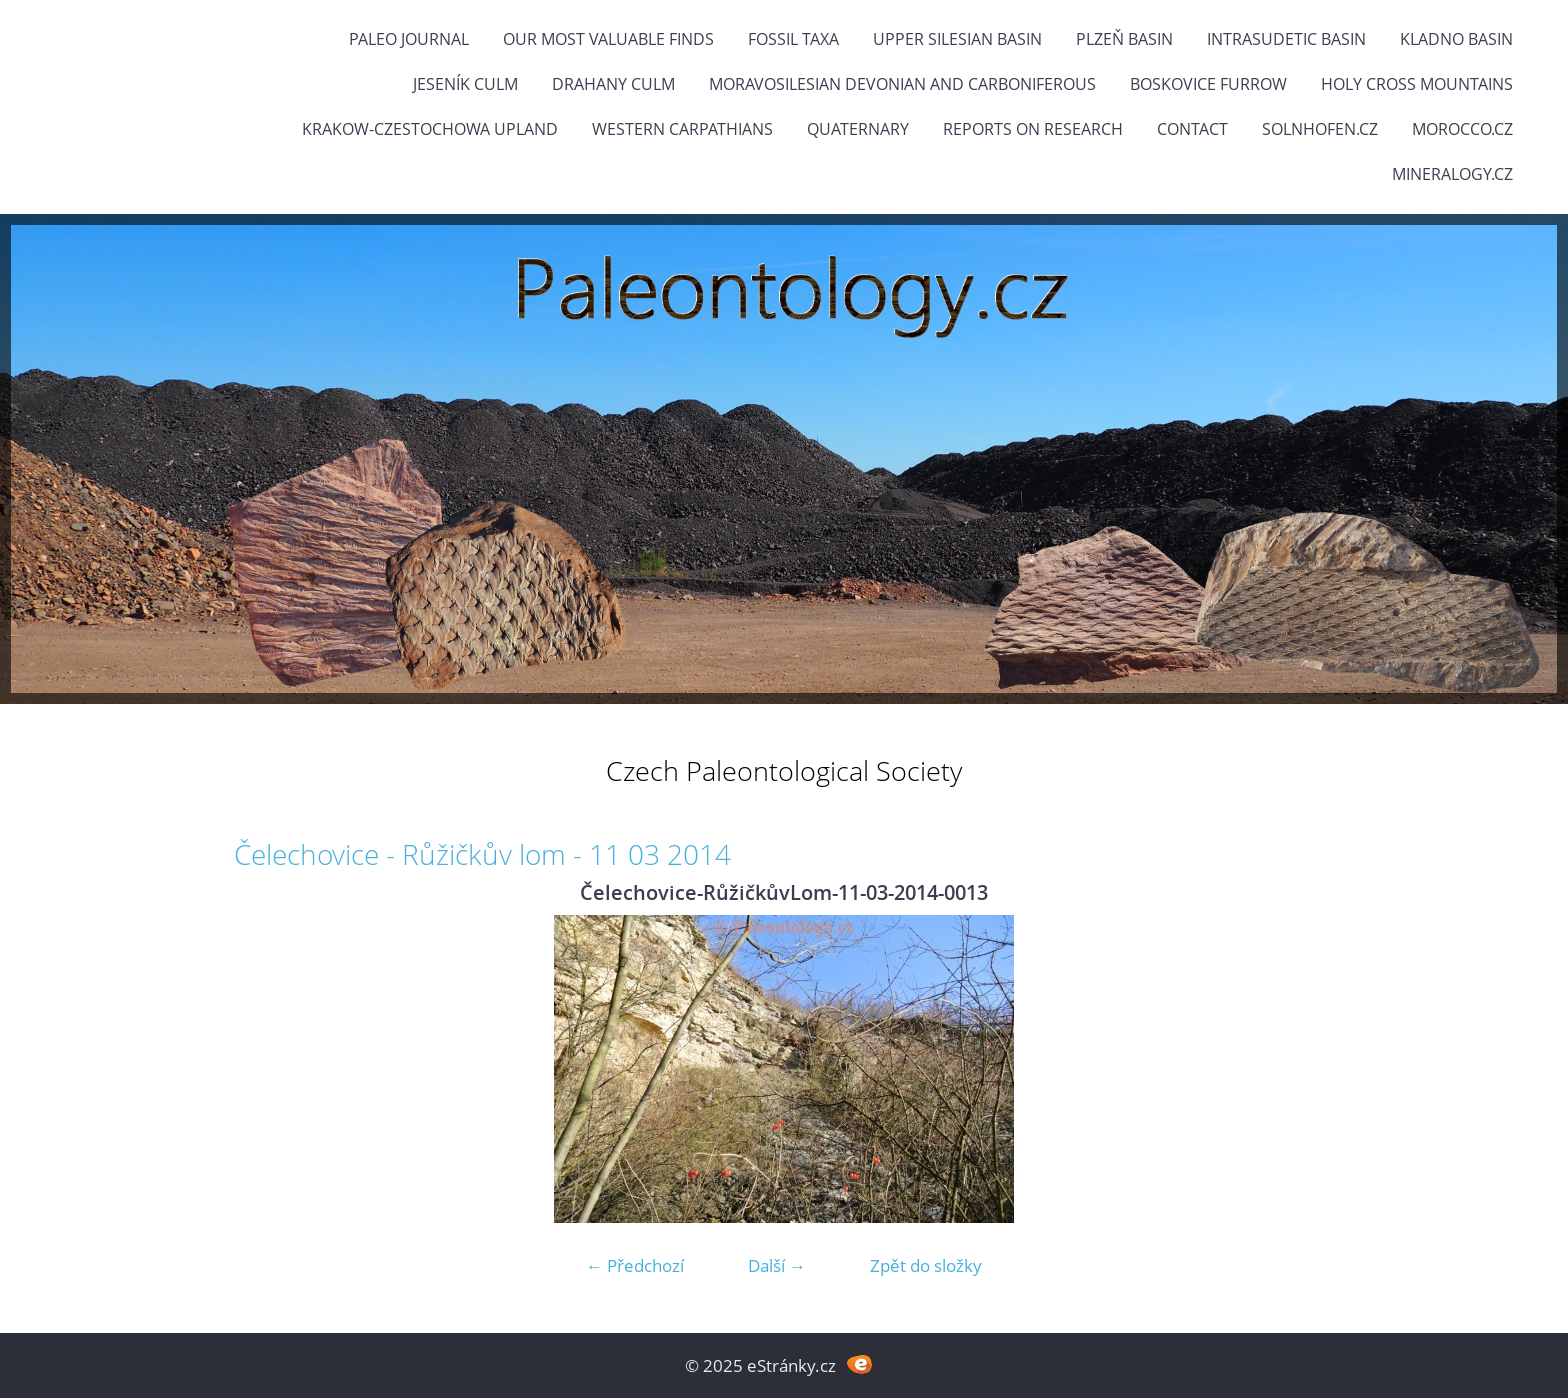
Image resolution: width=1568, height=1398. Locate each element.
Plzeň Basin (1124, 39)
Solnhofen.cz (1320, 129)
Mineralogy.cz (1452, 174)
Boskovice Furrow (1208, 84)
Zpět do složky (926, 1265)
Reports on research (1033, 129)
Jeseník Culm (465, 84)
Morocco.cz (1462, 129)
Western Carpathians (682, 129)
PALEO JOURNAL (409, 39)
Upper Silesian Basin (957, 39)
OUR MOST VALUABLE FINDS (608, 39)
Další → (777, 1265)
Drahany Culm (613, 84)
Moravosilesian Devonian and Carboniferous (902, 84)
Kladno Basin (1456, 39)
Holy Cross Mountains (1417, 84)
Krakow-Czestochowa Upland (430, 129)
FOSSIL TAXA (793, 39)
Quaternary (858, 129)
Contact (1192, 129)
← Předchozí (635, 1265)
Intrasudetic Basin (1286, 39)
